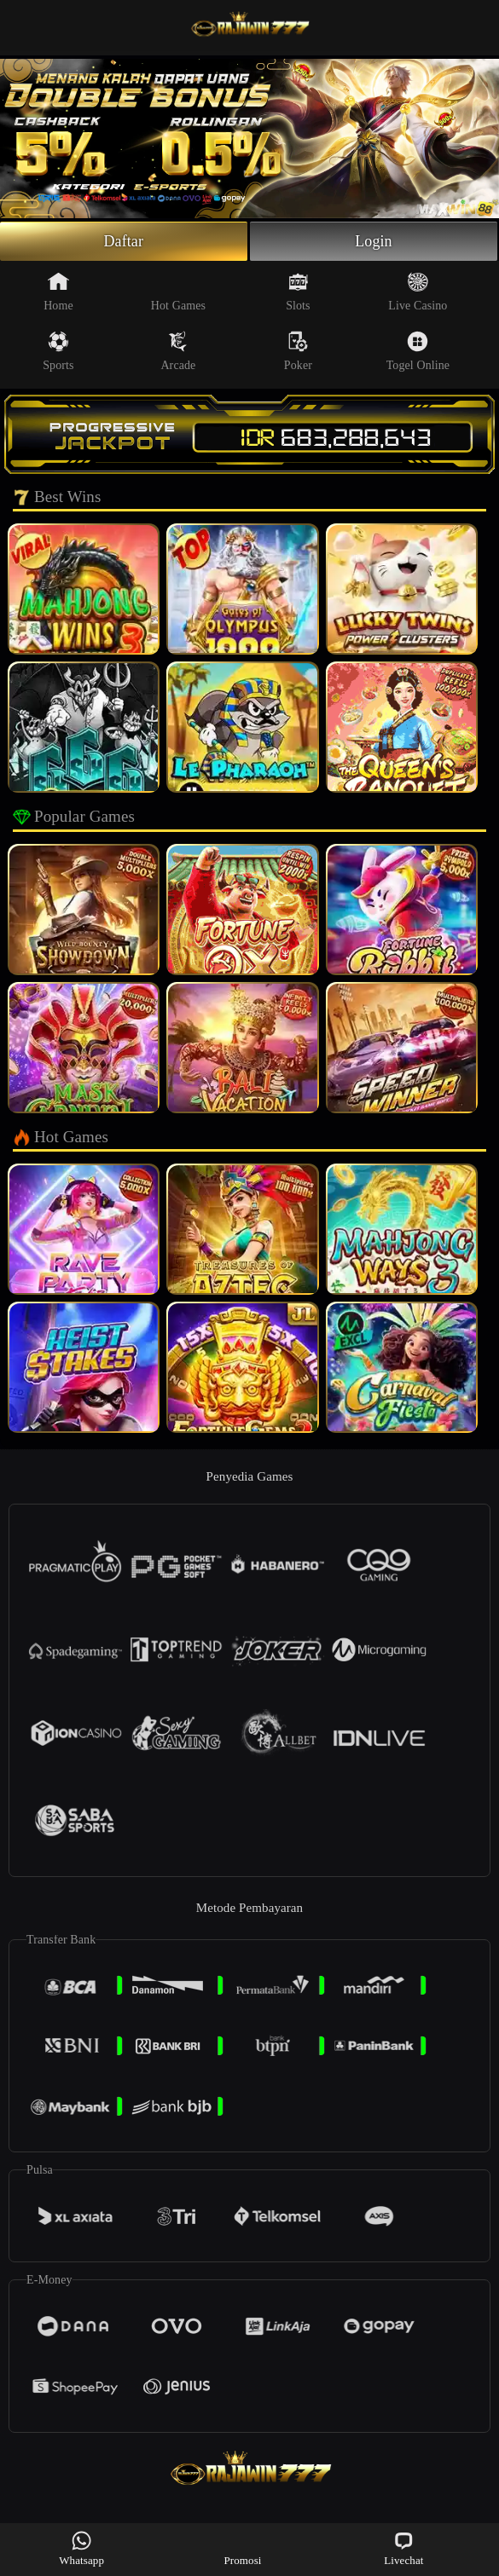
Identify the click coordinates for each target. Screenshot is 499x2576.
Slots (298, 291)
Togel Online (418, 351)
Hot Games (178, 291)
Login (373, 241)
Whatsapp (81, 2548)
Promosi (242, 2548)
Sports (58, 351)
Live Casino (417, 291)
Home (58, 291)
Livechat (403, 2548)
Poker (298, 351)
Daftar (123, 241)
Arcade (177, 351)
